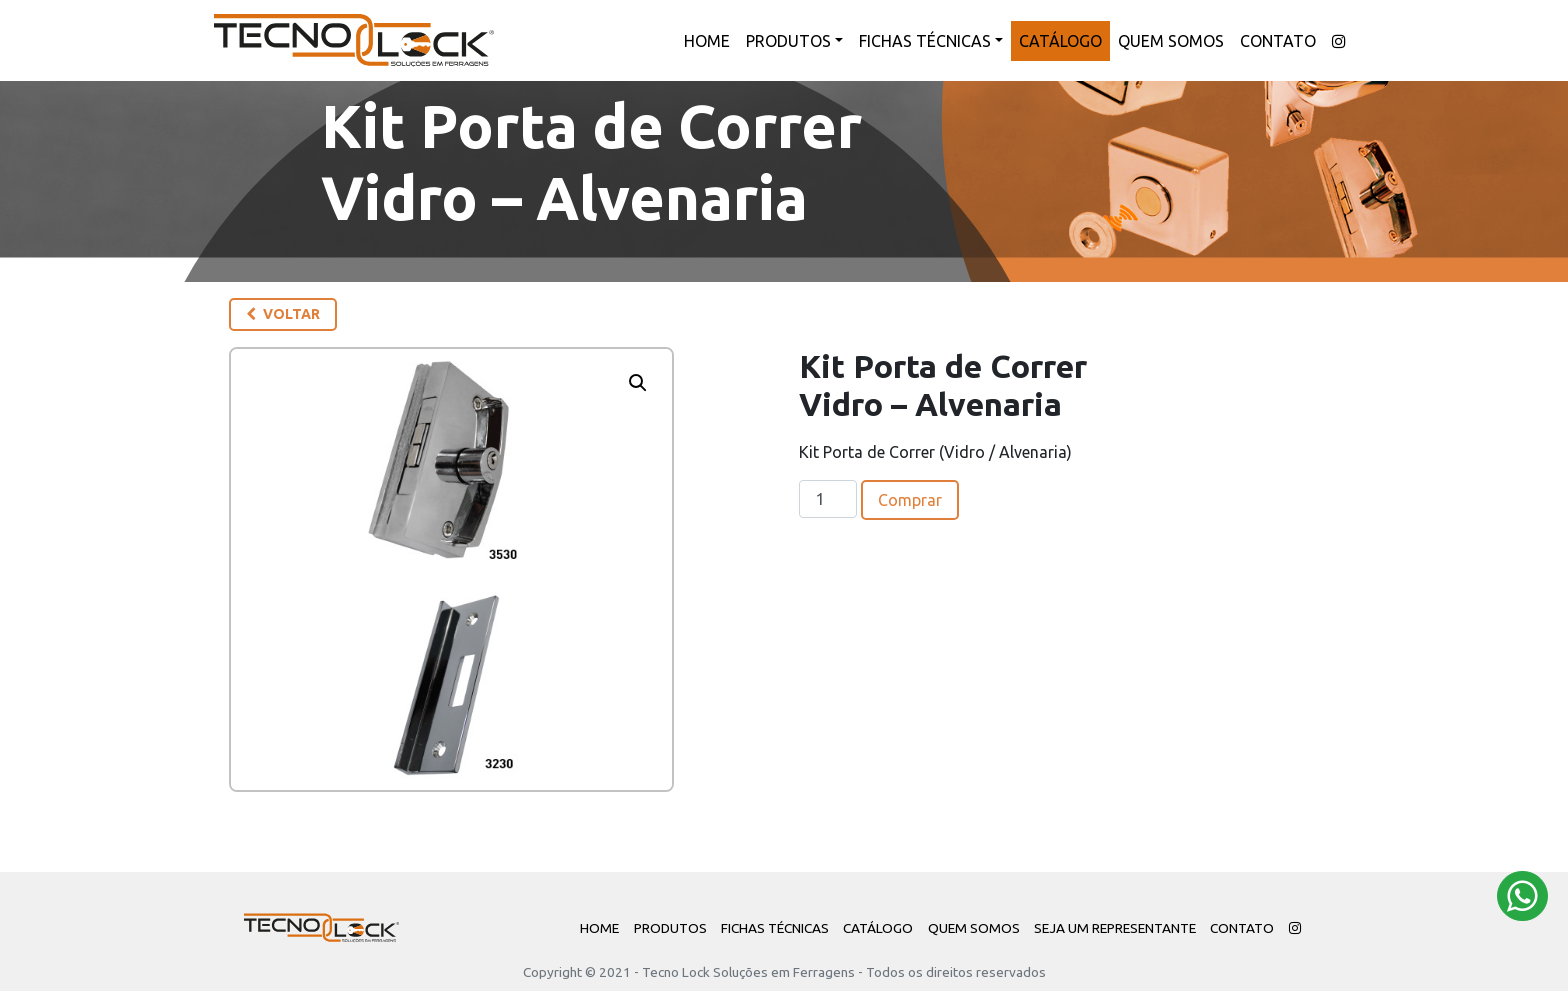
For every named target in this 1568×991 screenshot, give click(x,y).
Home (707, 41)
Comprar (910, 500)
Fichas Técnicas (925, 41)
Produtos (788, 41)
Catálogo (1060, 41)
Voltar (283, 314)
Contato (1278, 41)
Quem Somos (1171, 41)
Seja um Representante (1115, 928)
